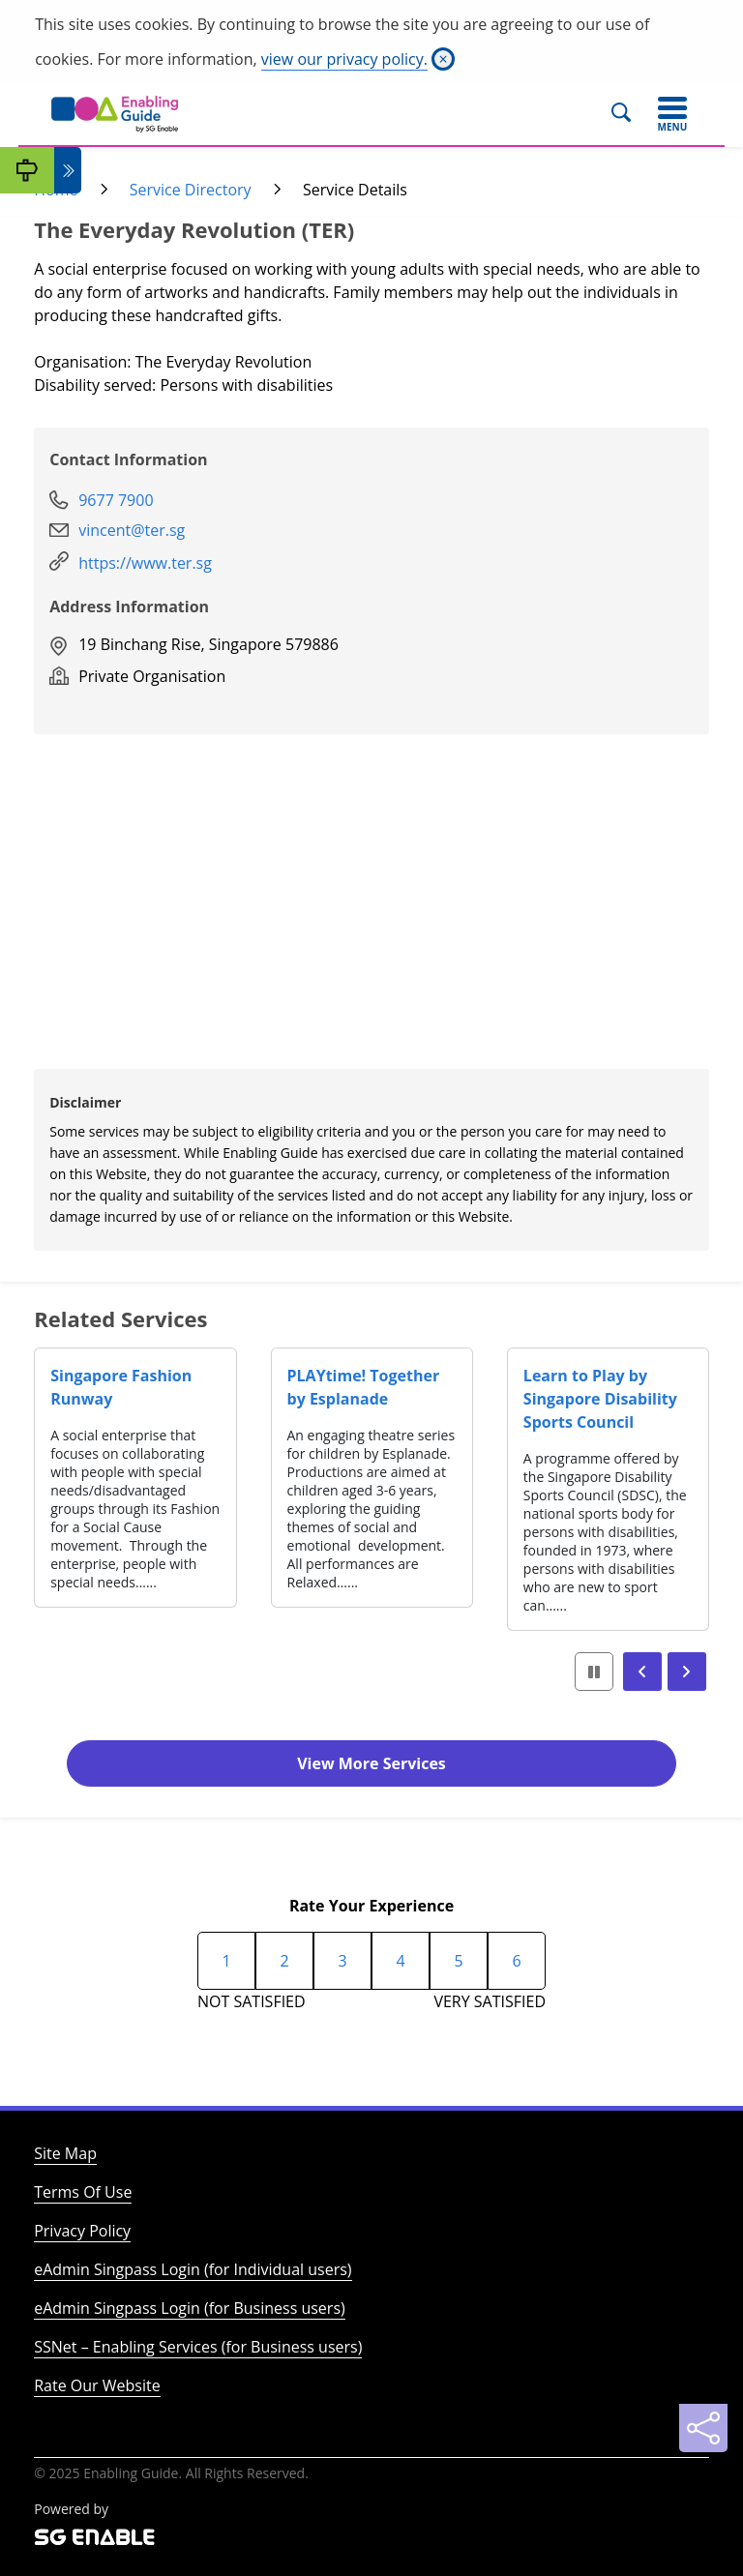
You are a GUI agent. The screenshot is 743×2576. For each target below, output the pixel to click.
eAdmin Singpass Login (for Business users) (189, 2308)
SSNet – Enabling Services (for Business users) (198, 2346)
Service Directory (191, 189)
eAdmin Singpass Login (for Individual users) (192, 2269)
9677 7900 (115, 500)
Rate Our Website (97, 2385)
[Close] (443, 59)
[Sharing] (703, 2428)
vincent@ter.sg (131, 530)
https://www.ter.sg (145, 563)
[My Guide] (27, 170)
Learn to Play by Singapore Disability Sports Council (600, 1399)
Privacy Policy (82, 2230)
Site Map (65, 2153)
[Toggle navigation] (672, 114)
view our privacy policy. (344, 59)
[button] (642, 1671)
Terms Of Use (83, 2192)
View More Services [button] (371, 1763)
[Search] (629, 114)
